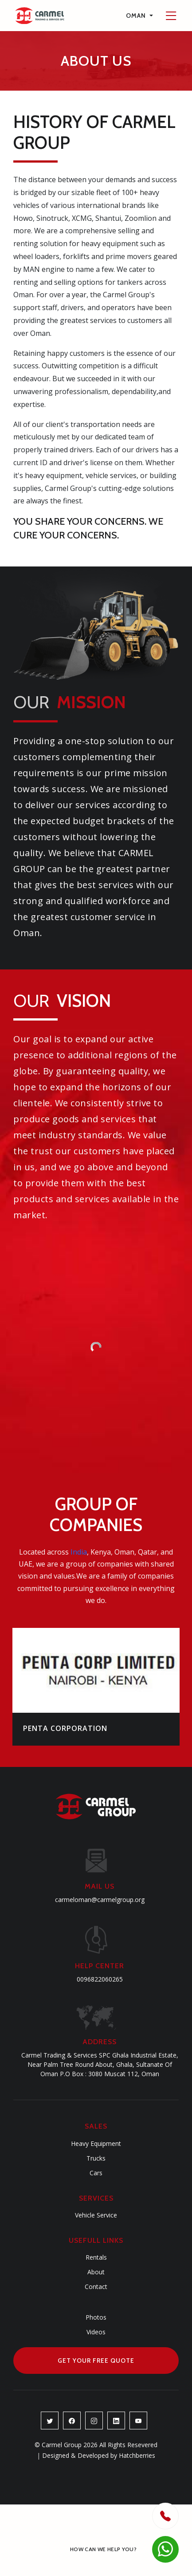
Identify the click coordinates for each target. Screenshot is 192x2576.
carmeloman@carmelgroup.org (100, 1899)
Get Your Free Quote (96, 2361)
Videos (96, 2332)
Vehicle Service (96, 2215)
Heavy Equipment (96, 2143)
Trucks (96, 2158)
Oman (137, 16)
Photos (96, 2317)
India (79, 1552)
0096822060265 (100, 1979)
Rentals (96, 2257)
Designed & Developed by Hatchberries (96, 2455)
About (96, 2272)
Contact (96, 2286)
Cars (96, 2173)
